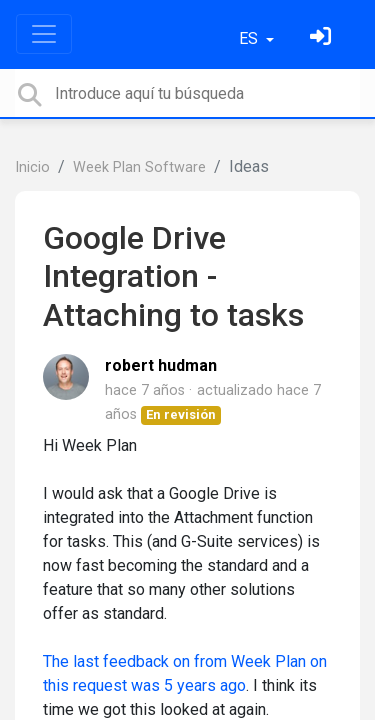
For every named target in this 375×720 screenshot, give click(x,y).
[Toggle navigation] (44, 34)
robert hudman (161, 365)
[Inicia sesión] (323, 38)
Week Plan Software (139, 167)
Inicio (32, 167)
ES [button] (250, 38)
